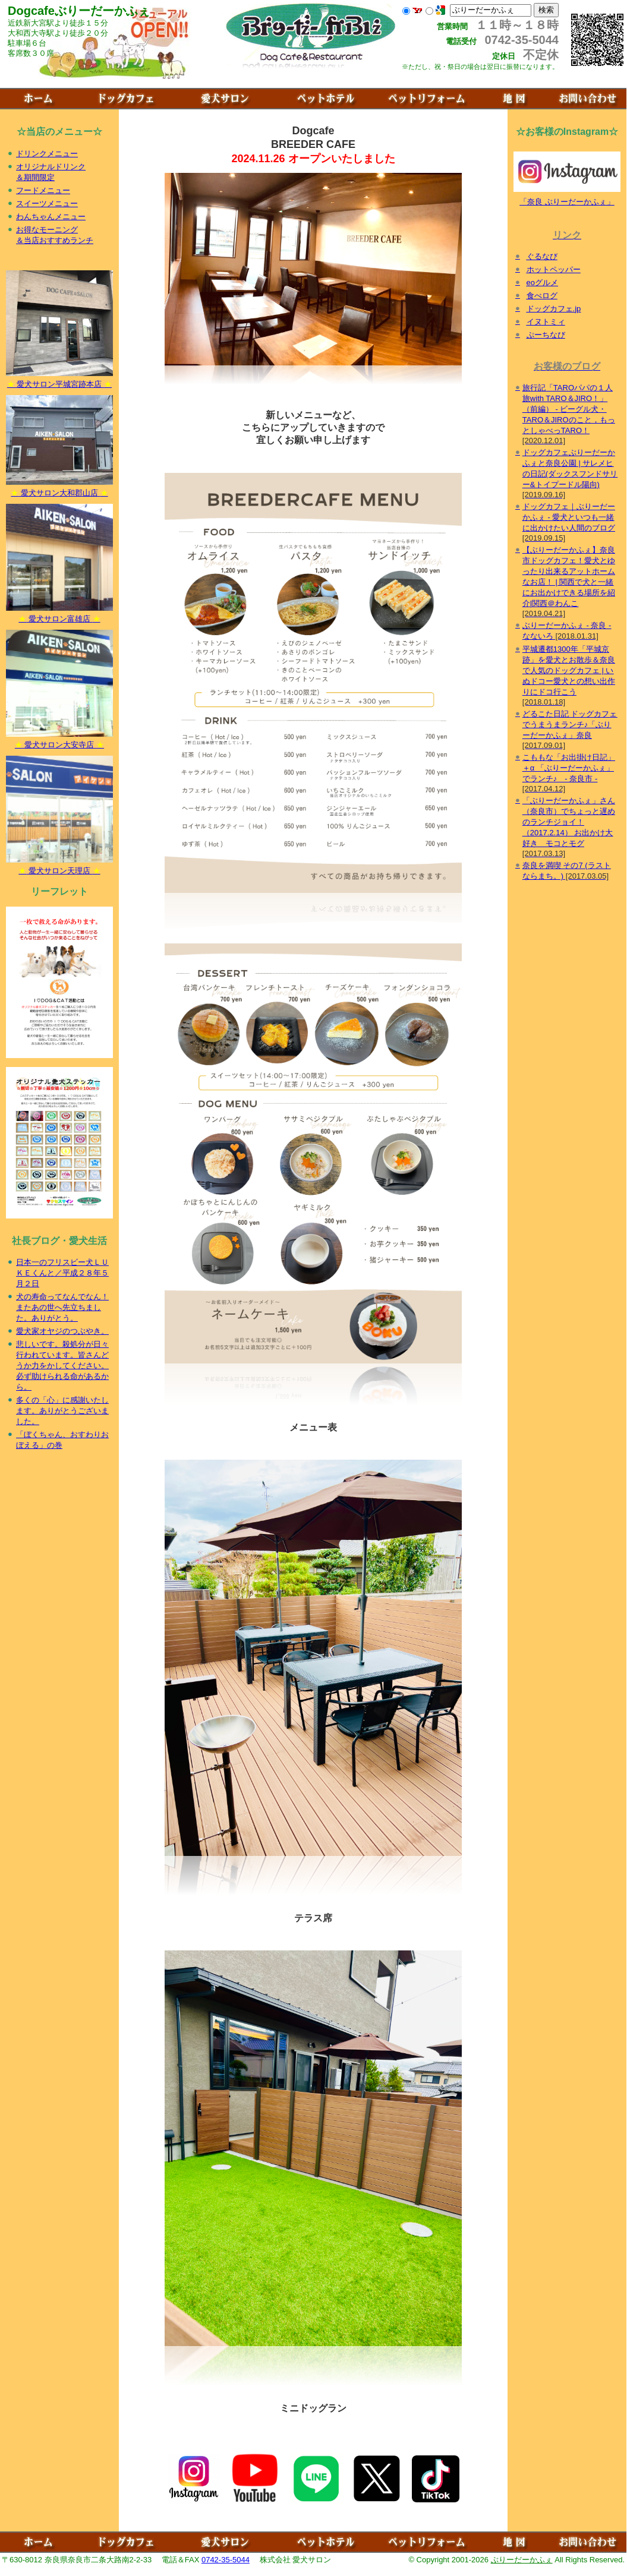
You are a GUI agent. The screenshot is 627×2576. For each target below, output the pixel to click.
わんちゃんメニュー (51, 216)
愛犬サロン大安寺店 (59, 741)
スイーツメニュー (47, 203)
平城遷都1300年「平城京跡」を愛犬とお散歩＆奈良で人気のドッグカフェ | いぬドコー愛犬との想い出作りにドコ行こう (568, 670)
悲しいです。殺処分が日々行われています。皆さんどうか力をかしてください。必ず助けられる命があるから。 (62, 1365)
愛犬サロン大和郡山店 (59, 489)
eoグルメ (542, 282)
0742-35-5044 (225, 2559)
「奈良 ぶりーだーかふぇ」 (567, 546)
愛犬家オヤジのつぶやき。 (62, 1331)
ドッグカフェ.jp (554, 308)
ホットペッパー (554, 269)
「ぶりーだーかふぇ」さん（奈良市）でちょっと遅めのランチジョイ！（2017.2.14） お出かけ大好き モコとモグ (568, 822)
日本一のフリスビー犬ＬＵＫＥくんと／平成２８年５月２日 (62, 1273)
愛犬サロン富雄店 (59, 615)
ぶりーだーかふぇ (522, 2559)
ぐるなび (542, 256)
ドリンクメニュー (47, 153)
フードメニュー (43, 190)
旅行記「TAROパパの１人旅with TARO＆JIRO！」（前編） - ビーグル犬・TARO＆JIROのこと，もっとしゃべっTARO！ (568, 409)
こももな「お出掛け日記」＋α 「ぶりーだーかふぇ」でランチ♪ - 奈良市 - (568, 768)
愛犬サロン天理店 (59, 866)
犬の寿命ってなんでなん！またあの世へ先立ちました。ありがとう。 (62, 1307)
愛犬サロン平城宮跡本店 (59, 380)
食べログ (542, 295)
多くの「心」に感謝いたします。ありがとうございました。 (62, 1411)
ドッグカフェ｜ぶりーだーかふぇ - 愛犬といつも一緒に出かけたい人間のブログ (568, 517)
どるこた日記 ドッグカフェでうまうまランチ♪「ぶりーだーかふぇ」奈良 (569, 724)
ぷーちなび (546, 334)
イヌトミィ (546, 321)
